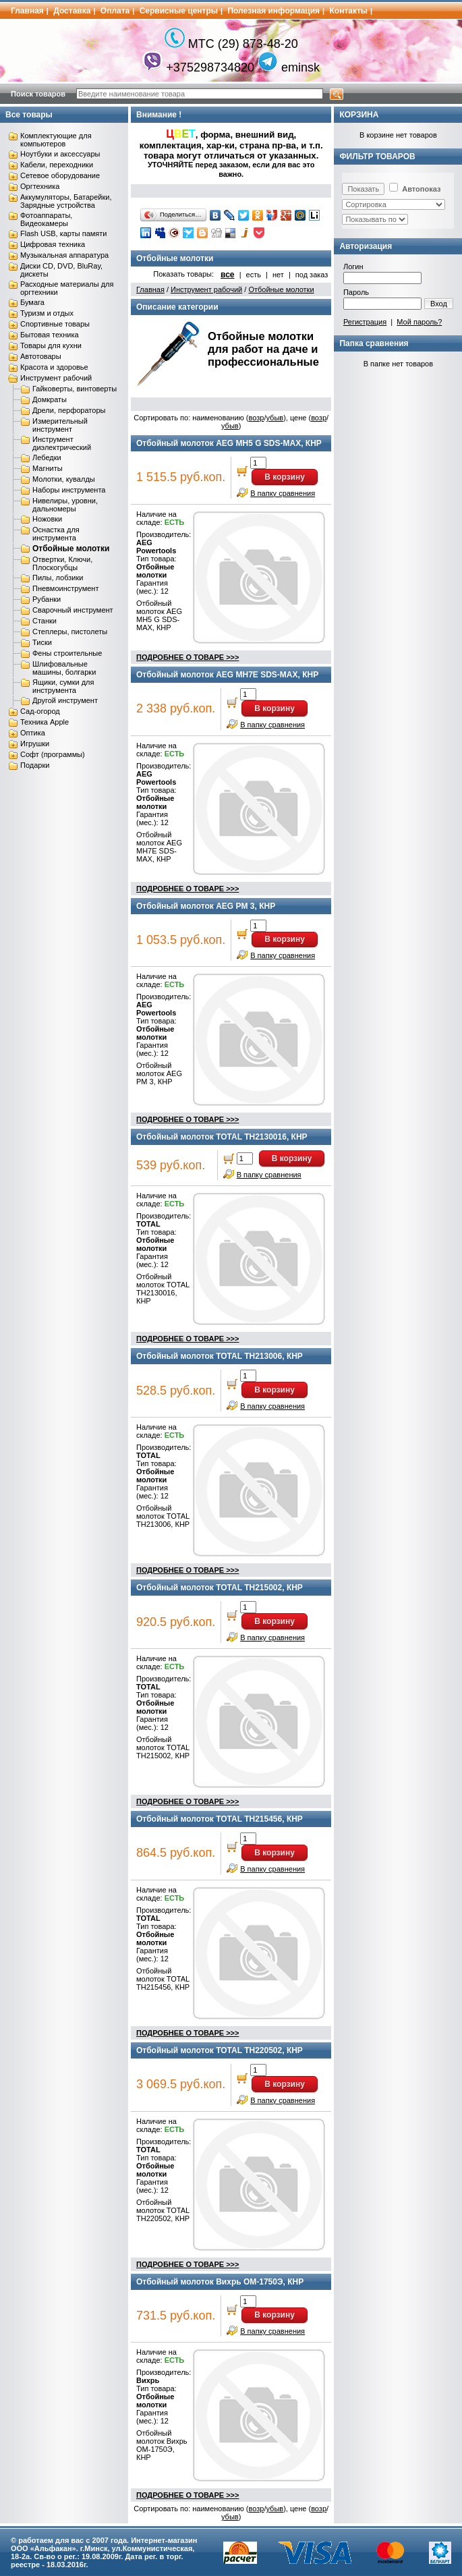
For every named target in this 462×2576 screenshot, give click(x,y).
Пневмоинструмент (65, 588)
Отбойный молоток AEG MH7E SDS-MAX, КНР (227, 674)
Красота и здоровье (54, 367)
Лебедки (46, 457)
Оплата (114, 11)
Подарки (34, 765)
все (228, 274)
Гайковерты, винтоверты (74, 389)
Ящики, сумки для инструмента (63, 686)
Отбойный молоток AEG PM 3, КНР (205, 906)
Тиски (42, 642)
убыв (274, 418)
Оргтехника (39, 186)
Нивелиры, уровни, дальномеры (65, 505)
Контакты (349, 11)
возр (256, 418)
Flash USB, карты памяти (63, 233)
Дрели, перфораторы (68, 410)
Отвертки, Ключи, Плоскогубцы (62, 563)
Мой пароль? (419, 322)
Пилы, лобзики (57, 577)
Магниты (47, 468)
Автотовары (40, 356)
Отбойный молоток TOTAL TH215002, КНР (219, 1587)
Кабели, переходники (56, 165)
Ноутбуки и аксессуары (60, 154)
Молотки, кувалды (63, 479)
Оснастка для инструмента (56, 534)
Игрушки (34, 743)
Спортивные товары (55, 324)
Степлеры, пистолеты (69, 631)
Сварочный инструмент (72, 610)
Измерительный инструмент (60, 425)
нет (278, 275)
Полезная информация (273, 11)
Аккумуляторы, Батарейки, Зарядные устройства (65, 201)
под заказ (311, 275)
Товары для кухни (51, 345)
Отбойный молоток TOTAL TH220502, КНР (219, 2050)
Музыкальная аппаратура (64, 255)
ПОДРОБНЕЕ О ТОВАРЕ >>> (187, 657)
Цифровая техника (52, 244)
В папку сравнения (282, 493)
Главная (27, 11)
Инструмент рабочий (56, 378)
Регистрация (364, 322)
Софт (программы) (52, 754)
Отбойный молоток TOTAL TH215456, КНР (219, 1819)
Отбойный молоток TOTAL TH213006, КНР (219, 1356)
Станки (44, 621)
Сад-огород (40, 711)
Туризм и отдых (47, 313)
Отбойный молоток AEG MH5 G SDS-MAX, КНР (229, 443)
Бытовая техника (49, 335)
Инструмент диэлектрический (61, 443)
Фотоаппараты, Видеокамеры (46, 219)
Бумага (32, 302)
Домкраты (49, 399)
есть (253, 275)
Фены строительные (67, 653)
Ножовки (47, 519)
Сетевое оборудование (60, 175)
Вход (438, 304)
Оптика (32, 733)
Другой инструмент (65, 700)
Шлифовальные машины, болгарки (64, 668)
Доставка (71, 11)
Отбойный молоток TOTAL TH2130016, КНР (222, 1137)
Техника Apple (44, 722)
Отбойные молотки (70, 548)
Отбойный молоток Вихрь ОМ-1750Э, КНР (220, 2282)
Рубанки (46, 599)
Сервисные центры (179, 11)
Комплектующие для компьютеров (56, 140)
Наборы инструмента (68, 490)
